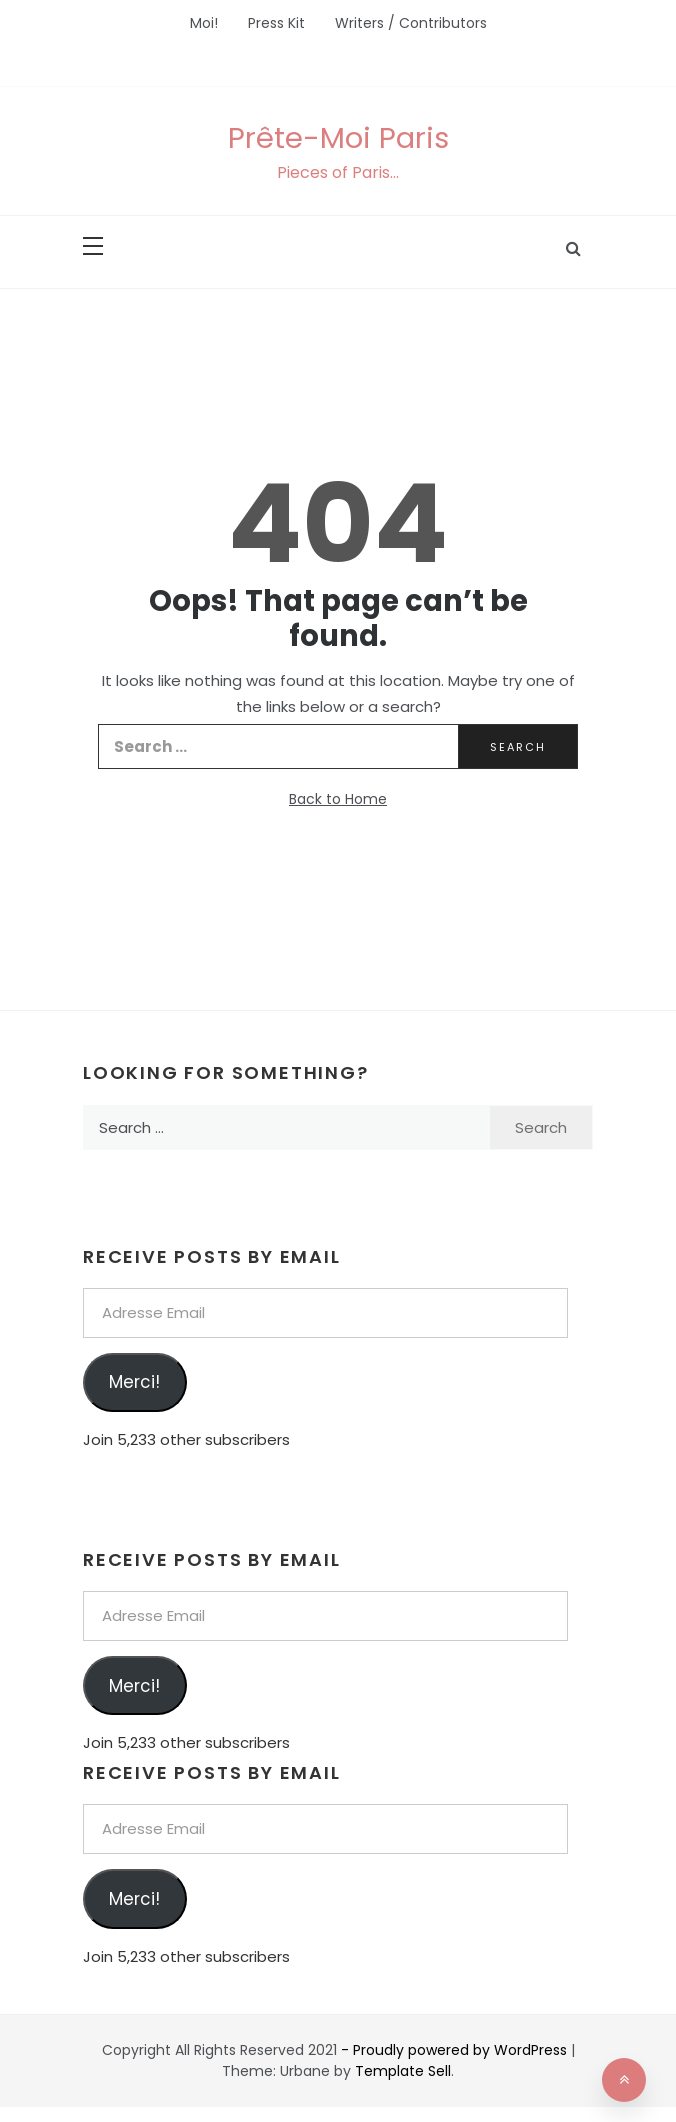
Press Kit (276, 23)
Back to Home (338, 799)
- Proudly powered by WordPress (456, 2050)
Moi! (204, 23)
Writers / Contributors (411, 23)
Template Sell (403, 2071)
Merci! (134, 1382)
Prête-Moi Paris (338, 138)
